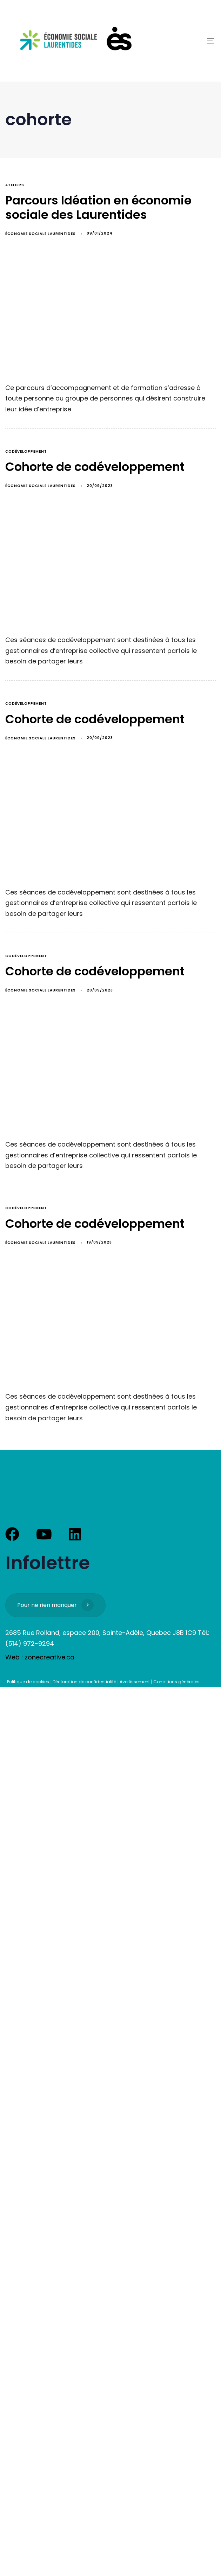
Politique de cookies (28, 1682)
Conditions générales (176, 1682)
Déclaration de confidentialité (84, 1682)
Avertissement (135, 1682)
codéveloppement (26, 451)
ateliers (14, 185)
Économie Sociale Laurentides (40, 233)
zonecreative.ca (49, 1657)
